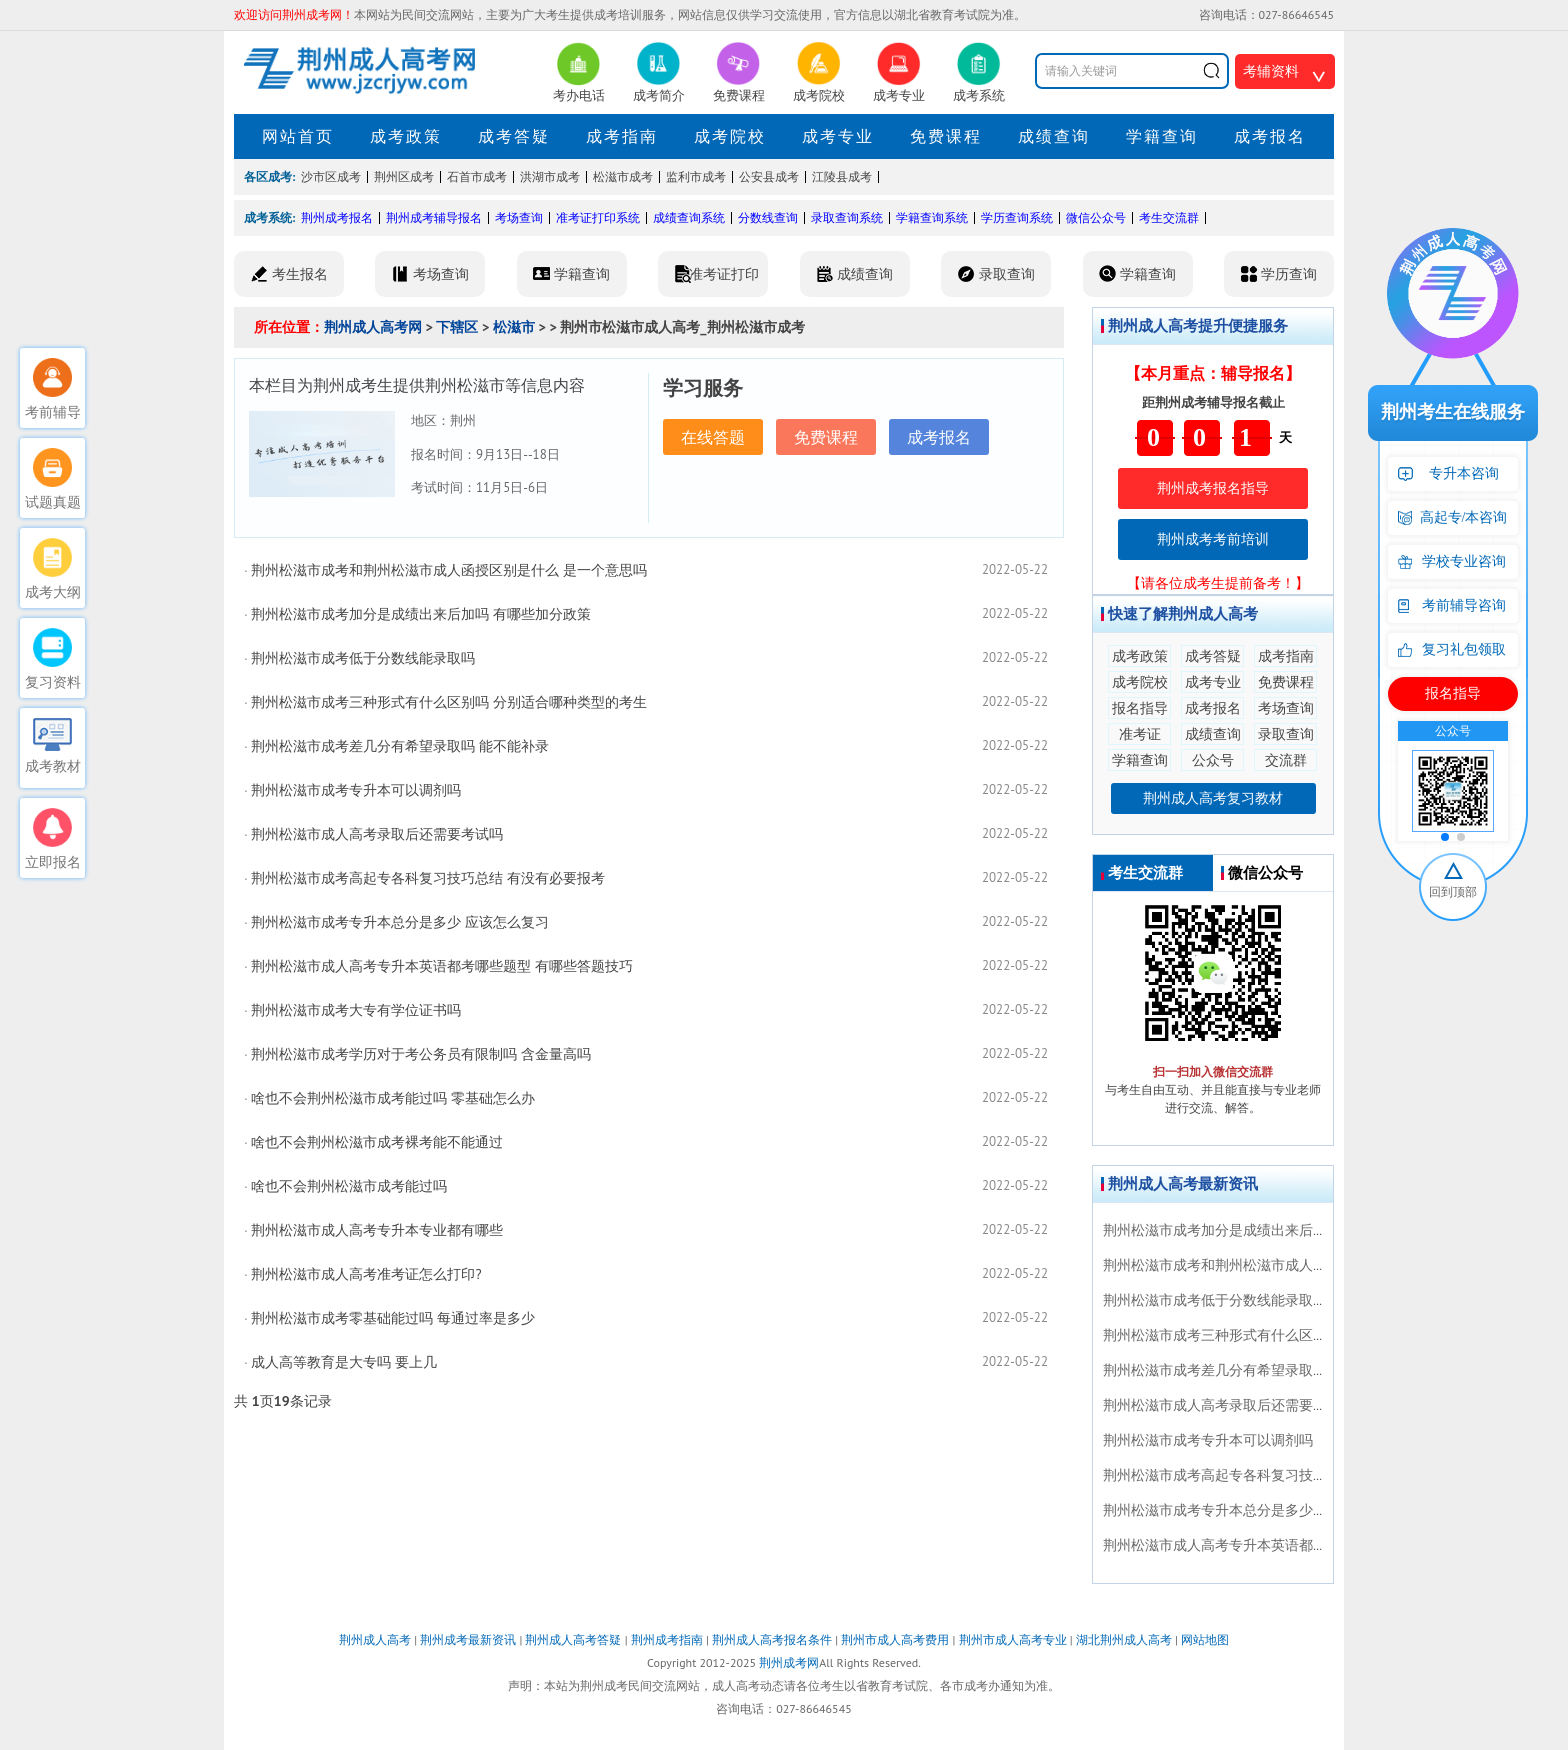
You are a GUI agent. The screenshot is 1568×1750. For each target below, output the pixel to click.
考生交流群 (1169, 217)
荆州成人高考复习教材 (1213, 798)
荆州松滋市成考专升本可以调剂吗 (356, 790)
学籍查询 (1162, 136)
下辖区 (457, 327)
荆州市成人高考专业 (1013, 1639)
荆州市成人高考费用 (895, 1639)
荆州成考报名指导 (1213, 488)
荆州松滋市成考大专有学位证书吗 (356, 1010)
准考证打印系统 (598, 217)
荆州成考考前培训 (1213, 539)
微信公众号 (1096, 217)
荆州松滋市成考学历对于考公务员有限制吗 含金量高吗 (421, 1054)
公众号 (1213, 760)
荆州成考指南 (667, 1639)
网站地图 (1205, 1639)
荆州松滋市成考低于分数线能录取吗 (363, 658)
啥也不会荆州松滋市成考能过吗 (349, 1186)
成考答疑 (514, 136)
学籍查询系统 (932, 217)
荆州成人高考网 (373, 327)
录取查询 (1286, 734)
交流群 (1286, 760)
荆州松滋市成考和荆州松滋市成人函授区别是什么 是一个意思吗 (449, 570)
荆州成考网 (789, 1662)
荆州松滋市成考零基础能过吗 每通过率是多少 (393, 1318)
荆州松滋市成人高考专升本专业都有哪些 (377, 1230)
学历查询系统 (1017, 217)
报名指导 (1140, 708)
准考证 (1140, 734)
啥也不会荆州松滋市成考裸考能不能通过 (377, 1142)
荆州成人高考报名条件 (772, 1639)
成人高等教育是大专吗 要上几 (344, 1362)
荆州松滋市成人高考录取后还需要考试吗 (377, 834)
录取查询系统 (847, 217)
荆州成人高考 (375, 1639)
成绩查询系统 (689, 217)
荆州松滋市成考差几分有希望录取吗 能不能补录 (400, 746)
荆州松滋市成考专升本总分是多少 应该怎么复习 (400, 922)
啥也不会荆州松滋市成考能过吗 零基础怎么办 (393, 1098)
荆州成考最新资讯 (468, 1639)
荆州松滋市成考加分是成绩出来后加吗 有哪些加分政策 (421, 614)
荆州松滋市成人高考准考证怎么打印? (366, 1274)
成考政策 (406, 136)
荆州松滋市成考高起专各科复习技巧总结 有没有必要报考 (428, 878)
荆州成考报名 (337, 217)
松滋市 (514, 327)
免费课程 (946, 136)
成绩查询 (1054, 136)
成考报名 (1270, 136)
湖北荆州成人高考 (1124, 1639)
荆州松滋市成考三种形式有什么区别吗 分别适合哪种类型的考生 (449, 702)
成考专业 (838, 136)
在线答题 (713, 437)
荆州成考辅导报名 (434, 217)
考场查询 (519, 217)
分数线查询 (768, 217)
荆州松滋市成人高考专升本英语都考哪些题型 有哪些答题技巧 (442, 966)
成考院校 (730, 136)
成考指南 (622, 136)
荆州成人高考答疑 (573, 1639)
